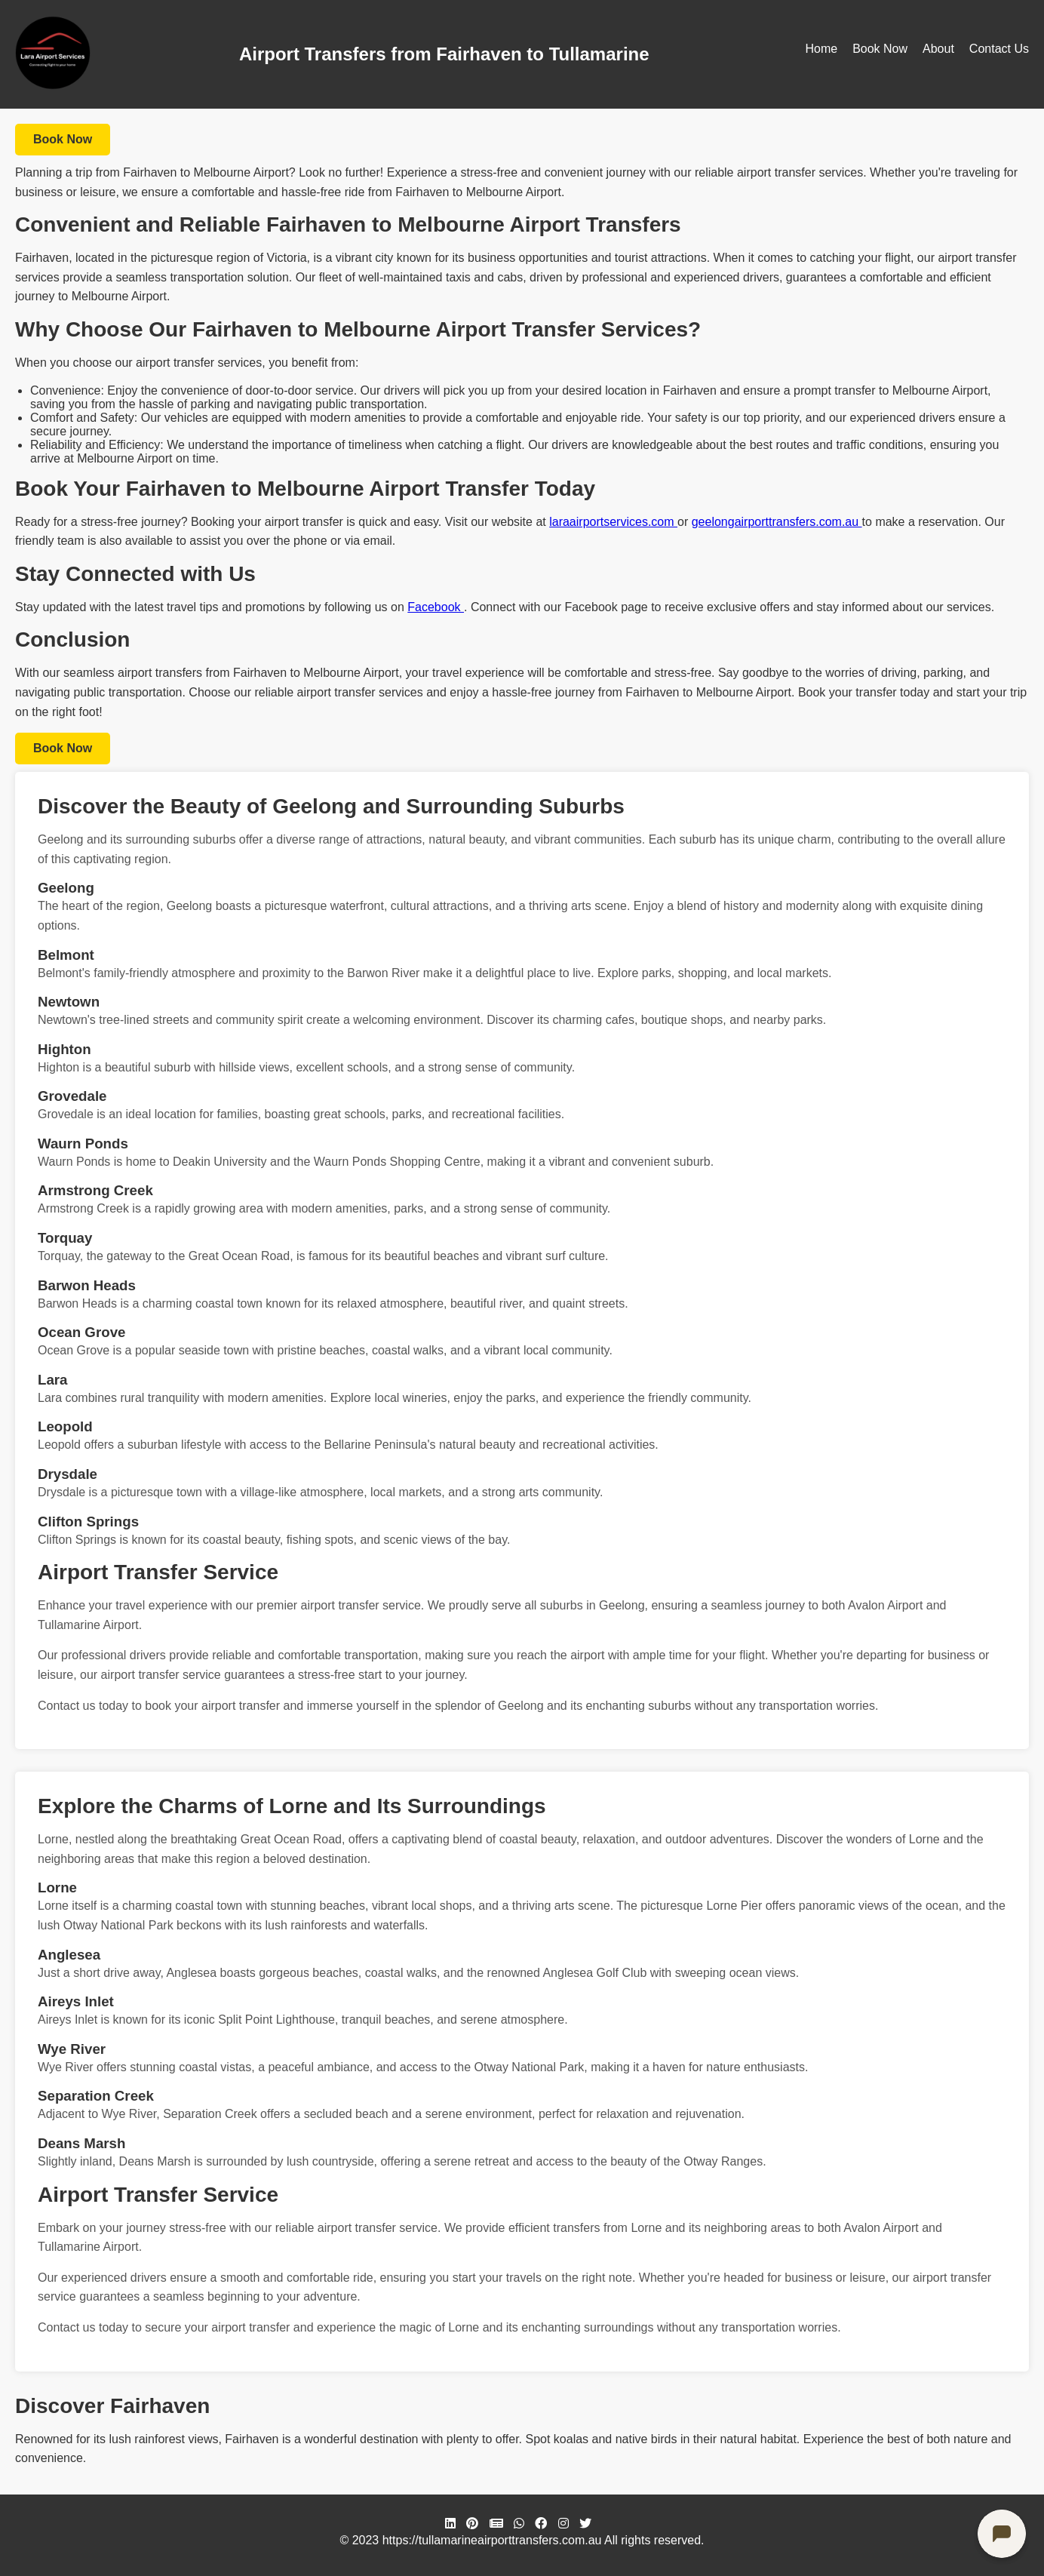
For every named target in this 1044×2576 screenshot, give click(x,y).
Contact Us (999, 48)
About (938, 48)
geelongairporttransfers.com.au (777, 521)
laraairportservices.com (613, 521)
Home (821, 48)
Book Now (879, 48)
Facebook (435, 607)
